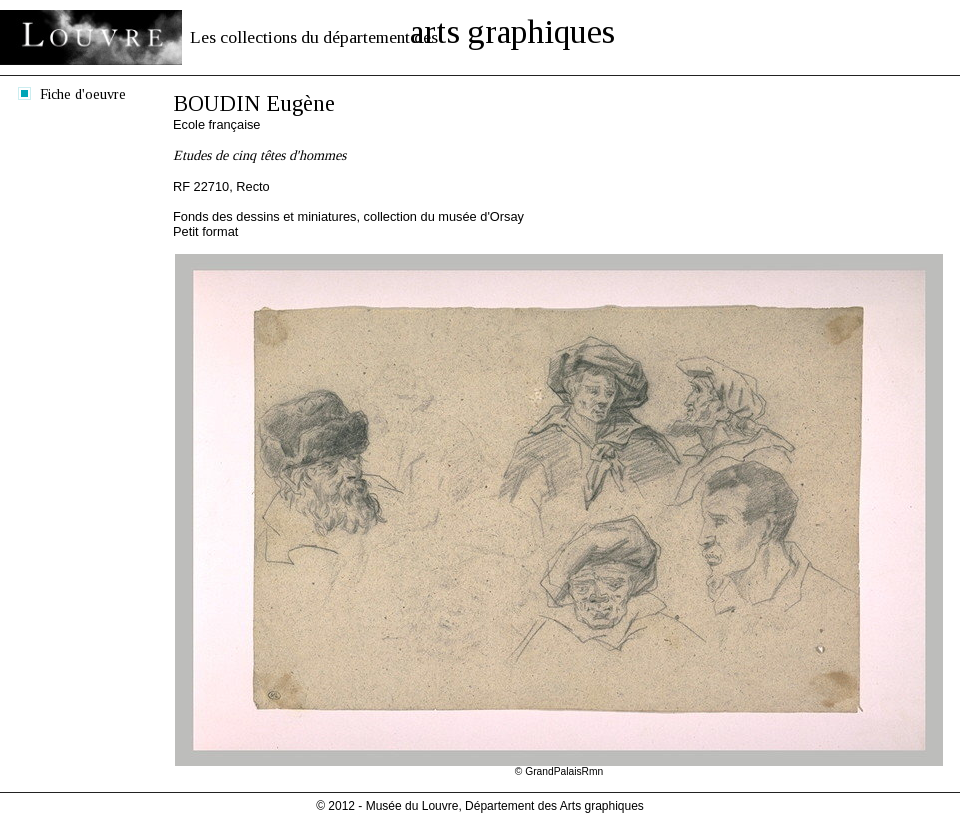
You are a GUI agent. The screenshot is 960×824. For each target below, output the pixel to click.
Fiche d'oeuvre (83, 94)
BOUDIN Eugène (254, 103)
